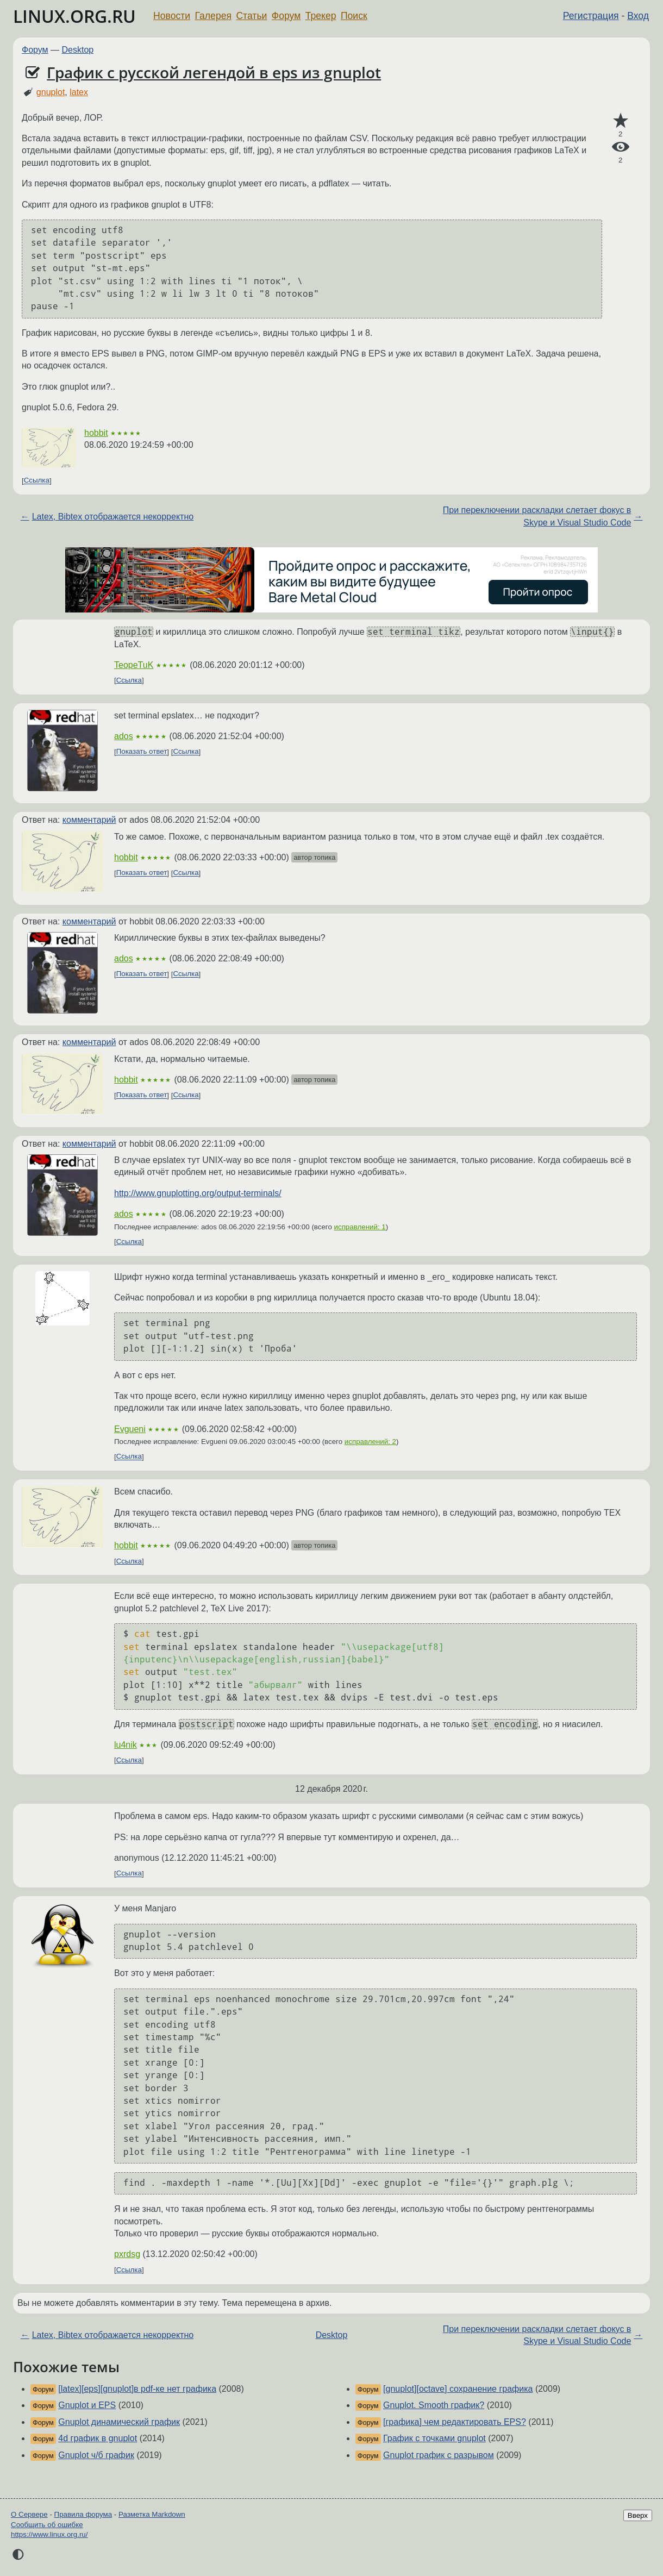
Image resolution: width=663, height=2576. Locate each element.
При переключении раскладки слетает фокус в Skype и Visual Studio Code (537, 516)
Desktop (78, 49)
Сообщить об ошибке (47, 2525)
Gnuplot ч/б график (96, 2455)
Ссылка (36, 481)
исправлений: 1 (360, 1227)
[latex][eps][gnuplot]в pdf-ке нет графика (137, 2388)
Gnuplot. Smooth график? (433, 2405)
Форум (286, 15)
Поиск (354, 15)
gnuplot (50, 92)
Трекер (320, 15)
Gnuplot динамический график (119, 2422)
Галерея (213, 15)
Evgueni (130, 1429)
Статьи (251, 15)
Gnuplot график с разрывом (438, 2455)
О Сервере (29, 2514)
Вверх (638, 2515)
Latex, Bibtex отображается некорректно (112, 516)
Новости (171, 15)
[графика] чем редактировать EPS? (454, 2422)
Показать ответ (141, 752)
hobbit (96, 432)
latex (79, 92)
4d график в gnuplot (97, 2438)
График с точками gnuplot (434, 2438)
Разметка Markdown (151, 2514)
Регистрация (591, 15)
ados (123, 736)
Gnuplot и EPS (87, 2405)
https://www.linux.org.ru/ (49, 2534)
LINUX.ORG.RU (74, 16)
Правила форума (83, 2514)
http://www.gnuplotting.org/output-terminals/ (198, 1193)
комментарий (89, 819)
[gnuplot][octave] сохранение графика (458, 2388)
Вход (638, 15)
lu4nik (125, 1744)
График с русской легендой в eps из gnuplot (214, 72)
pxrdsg (127, 2254)
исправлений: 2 (370, 1441)
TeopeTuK (133, 665)
